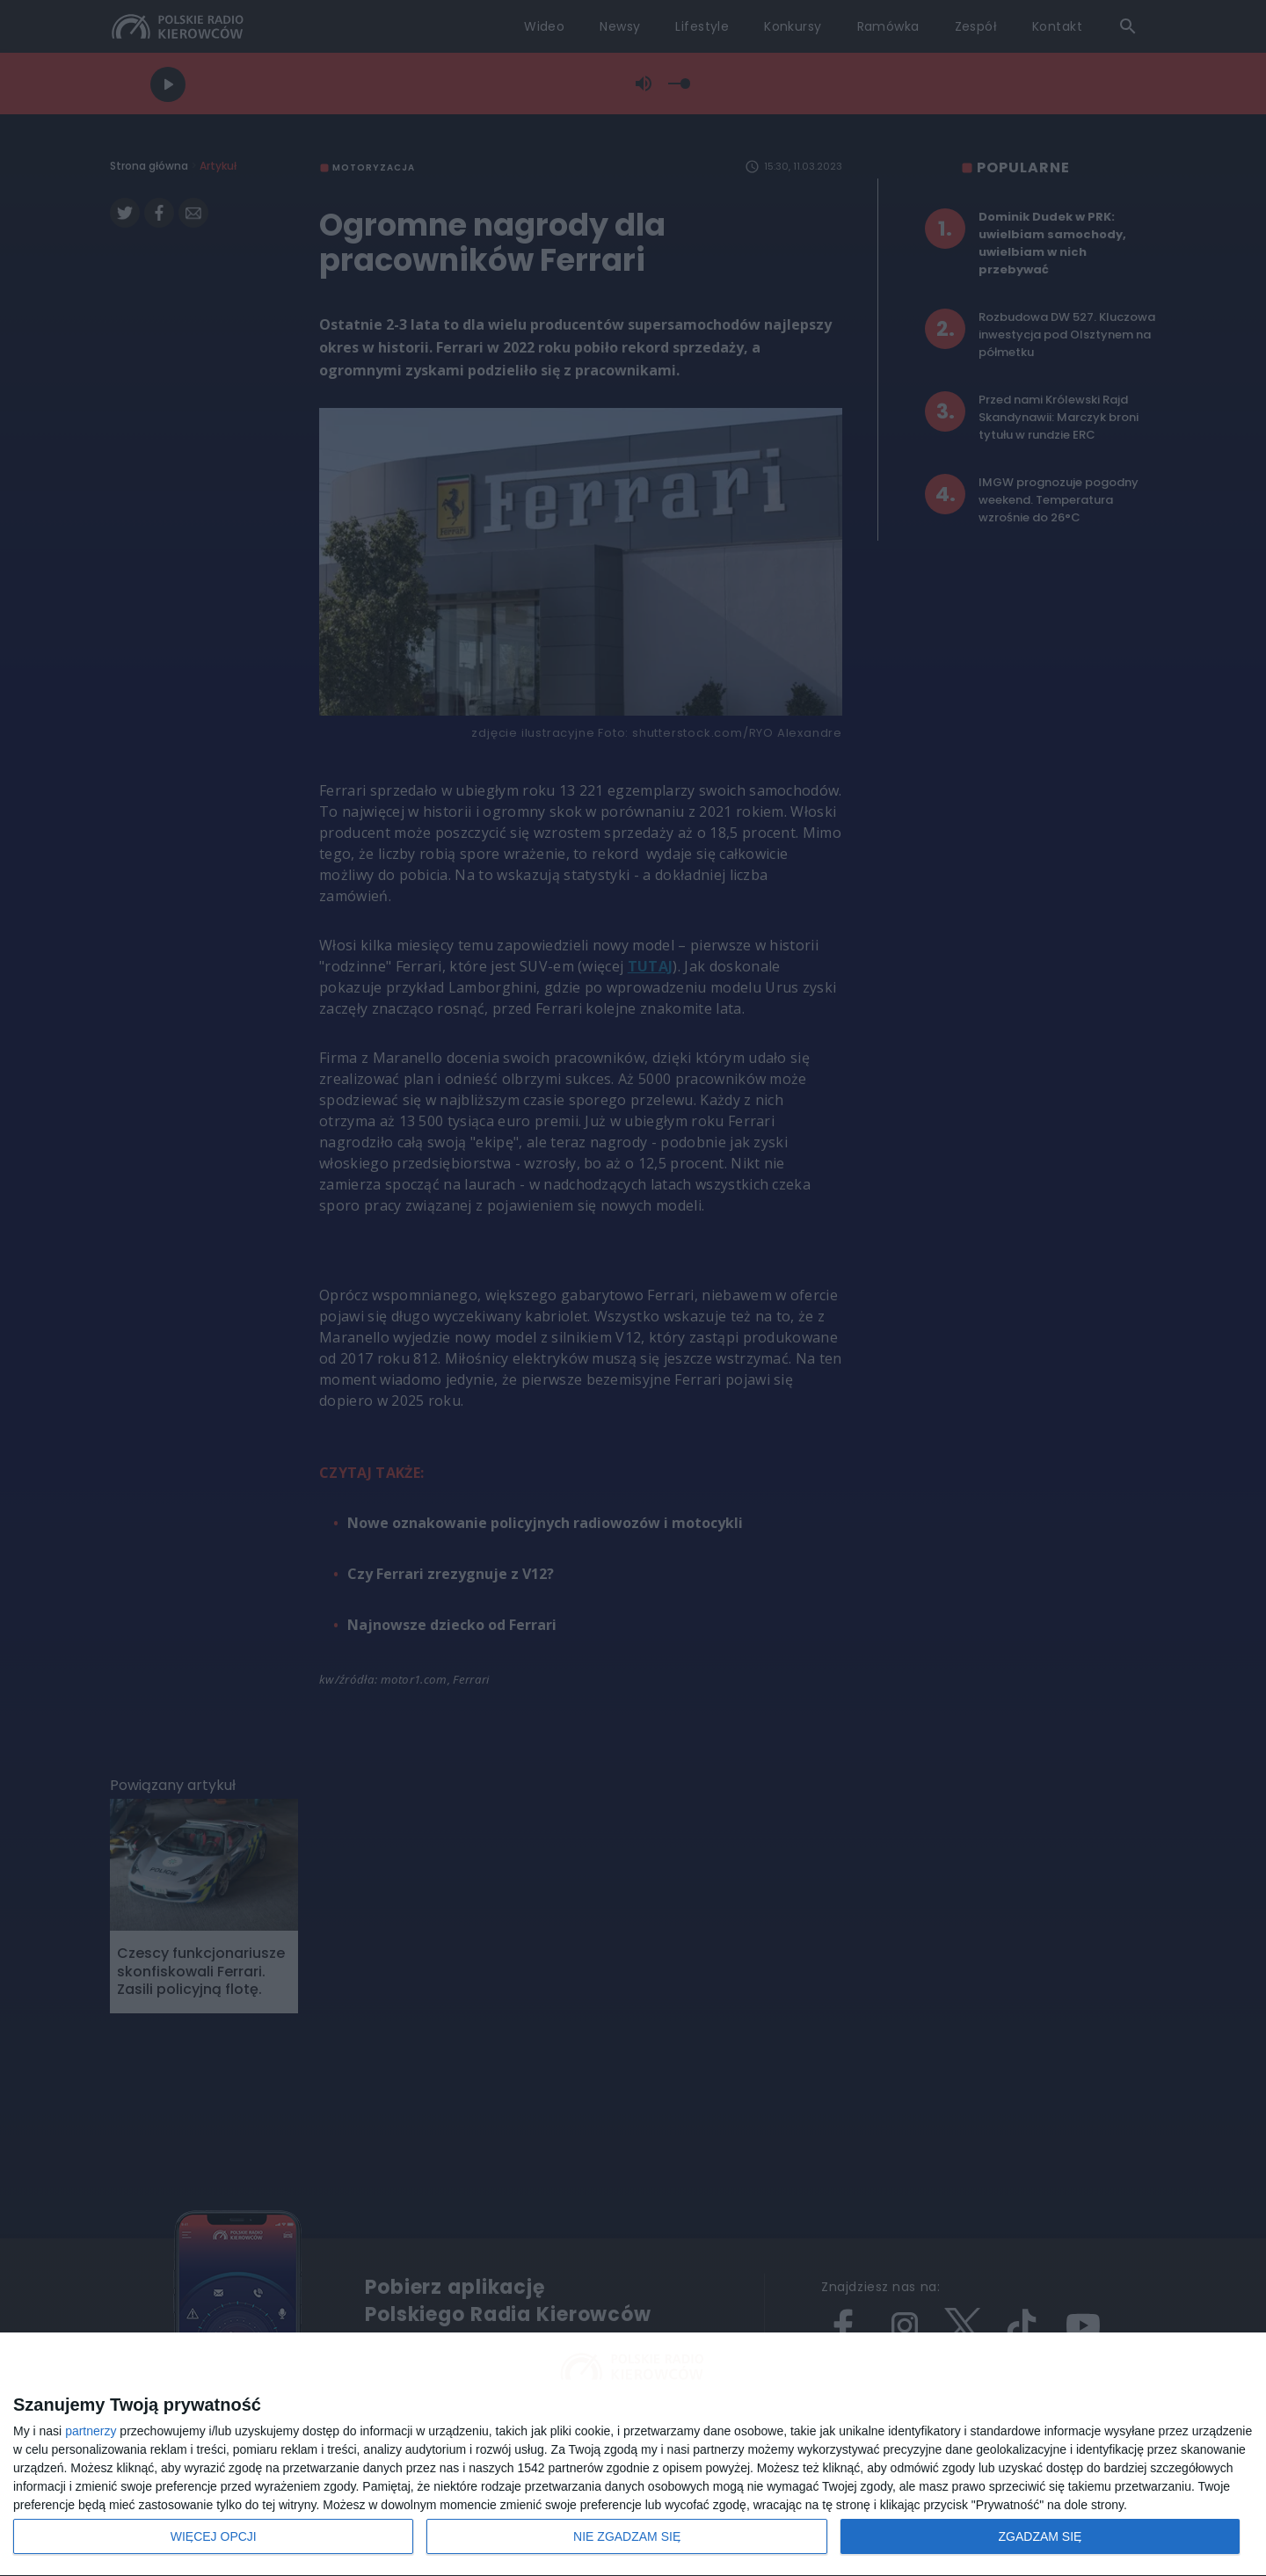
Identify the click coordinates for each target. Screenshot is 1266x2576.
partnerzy (90, 2431)
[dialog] (633, 2454)
